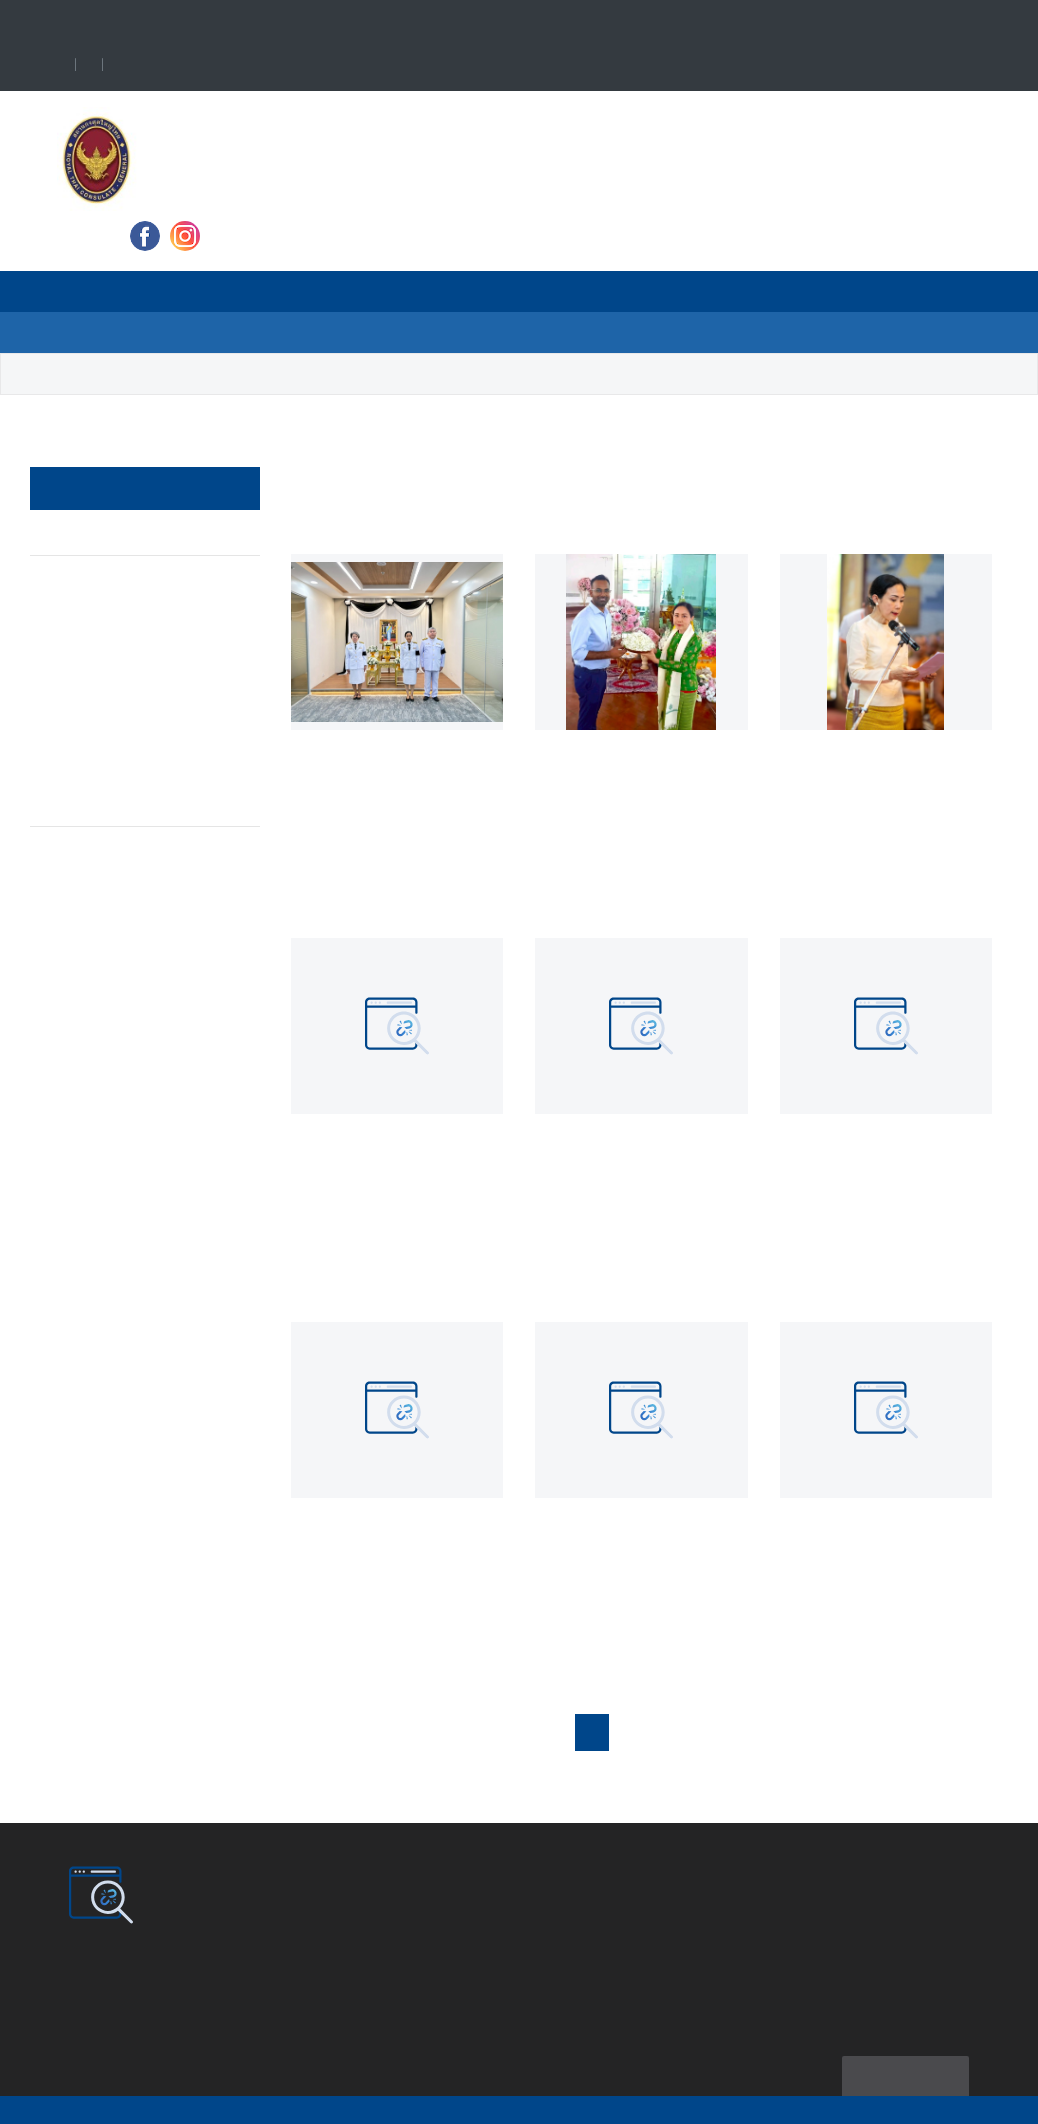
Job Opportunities (125, 706)
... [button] (806, 1733)
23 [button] (886, 1733)
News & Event (96, 534)
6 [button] (771, 1733)
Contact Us (495, 332)
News (335, 291)
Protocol (91, 576)
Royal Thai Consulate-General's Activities (131, 641)
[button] (950, 1733)
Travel (430, 291)
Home (79, 291)
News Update (196, 374)
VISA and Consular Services (604, 291)
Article (69, 829)
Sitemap (901, 2050)
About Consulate (203, 291)
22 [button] (845, 1733)
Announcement (113, 788)
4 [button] (703, 1733)
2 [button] (636, 1733)
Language (189, 66)
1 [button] (603, 1733)
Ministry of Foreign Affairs (838, 291)
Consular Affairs (118, 747)
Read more (343, 878)
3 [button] (670, 1733)
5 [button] (738, 1733)
